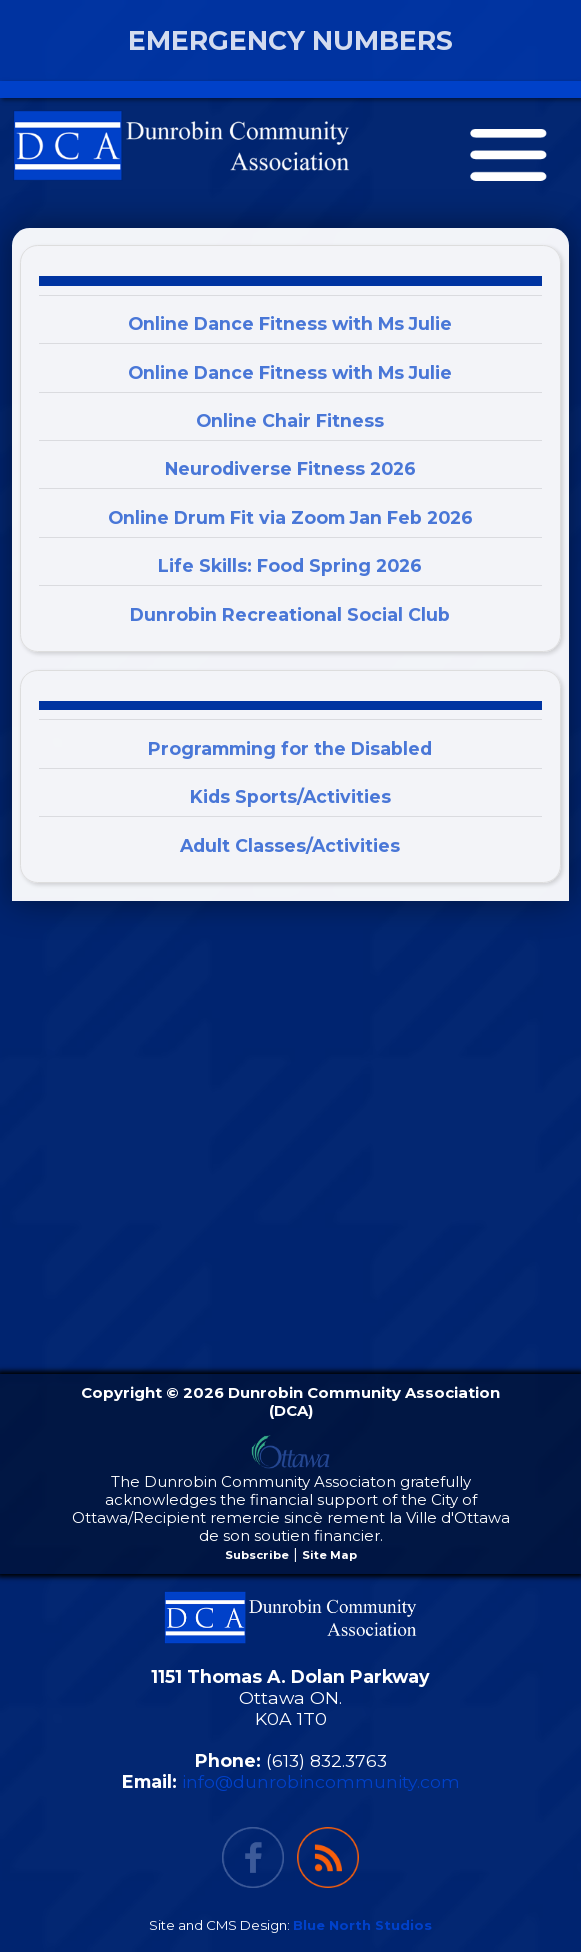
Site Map (329, 1555)
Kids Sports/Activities (290, 796)
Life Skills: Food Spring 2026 (290, 565)
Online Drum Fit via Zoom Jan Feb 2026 (290, 517)
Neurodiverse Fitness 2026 (290, 468)
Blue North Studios (362, 1925)
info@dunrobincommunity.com (321, 1781)
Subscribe (257, 1555)
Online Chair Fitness (290, 420)
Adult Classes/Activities (290, 845)
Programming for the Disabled (290, 748)
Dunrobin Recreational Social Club (290, 614)
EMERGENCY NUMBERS (290, 40)
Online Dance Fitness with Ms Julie (290, 323)
